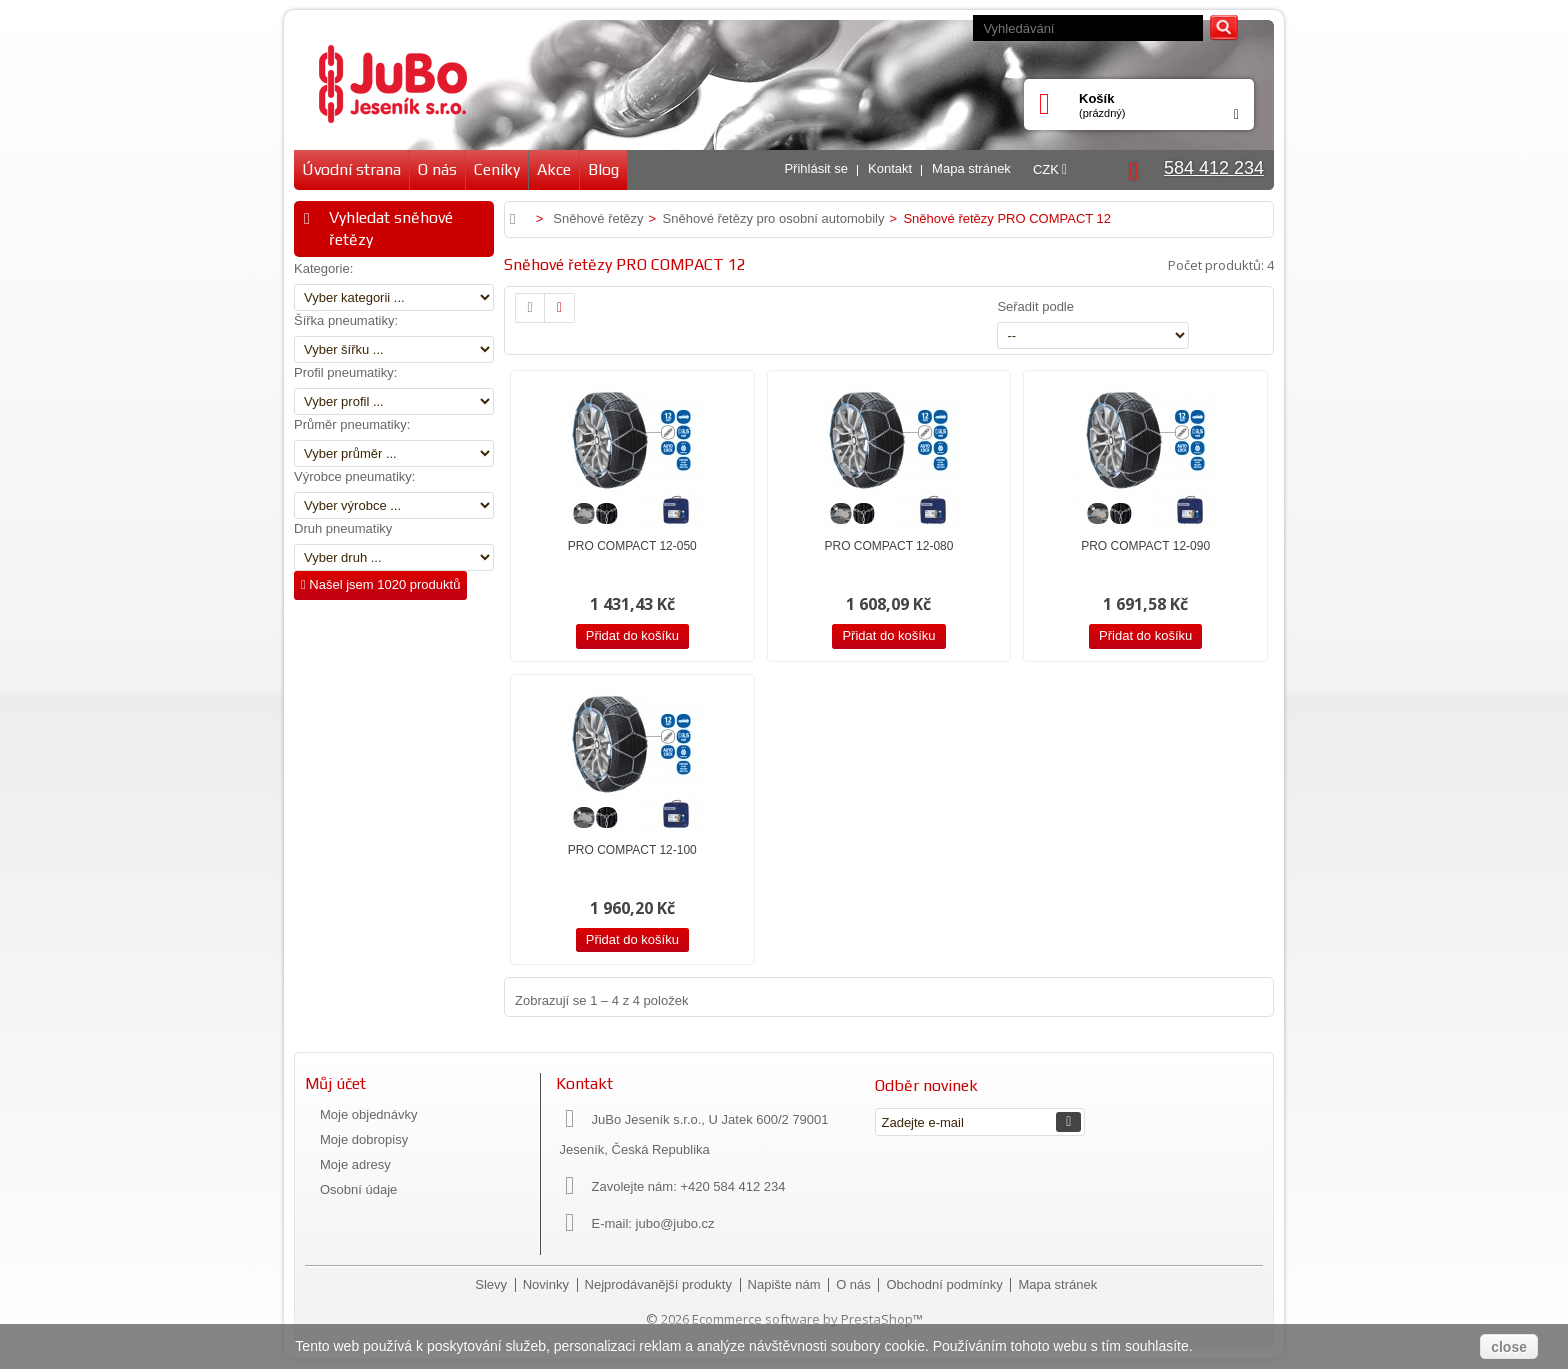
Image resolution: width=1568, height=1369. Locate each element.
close (1509, 1347)
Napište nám (786, 1284)
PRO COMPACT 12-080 (889, 546)
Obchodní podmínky (946, 1284)
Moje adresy (355, 1164)
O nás (437, 169)
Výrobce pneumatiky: (354, 476)
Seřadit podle (1035, 306)
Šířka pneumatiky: (346, 320)
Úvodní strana (351, 169)
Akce (554, 169)
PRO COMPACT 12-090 (1145, 546)
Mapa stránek (971, 168)
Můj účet (335, 1083)
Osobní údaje (358, 1189)
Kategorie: (323, 268)
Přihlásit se (816, 168)
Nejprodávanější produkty (660, 1284)
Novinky (548, 1284)
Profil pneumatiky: (345, 372)
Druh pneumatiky (343, 528)
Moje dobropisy (364, 1139)
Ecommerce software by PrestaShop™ (807, 1319)
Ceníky (497, 169)
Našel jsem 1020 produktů (380, 584)
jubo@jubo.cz (675, 1223)
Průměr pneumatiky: (352, 424)
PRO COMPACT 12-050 (632, 546)
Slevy (492, 1284)
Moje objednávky (369, 1114)
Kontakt (890, 168)
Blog (603, 169)
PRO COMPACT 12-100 (632, 850)
